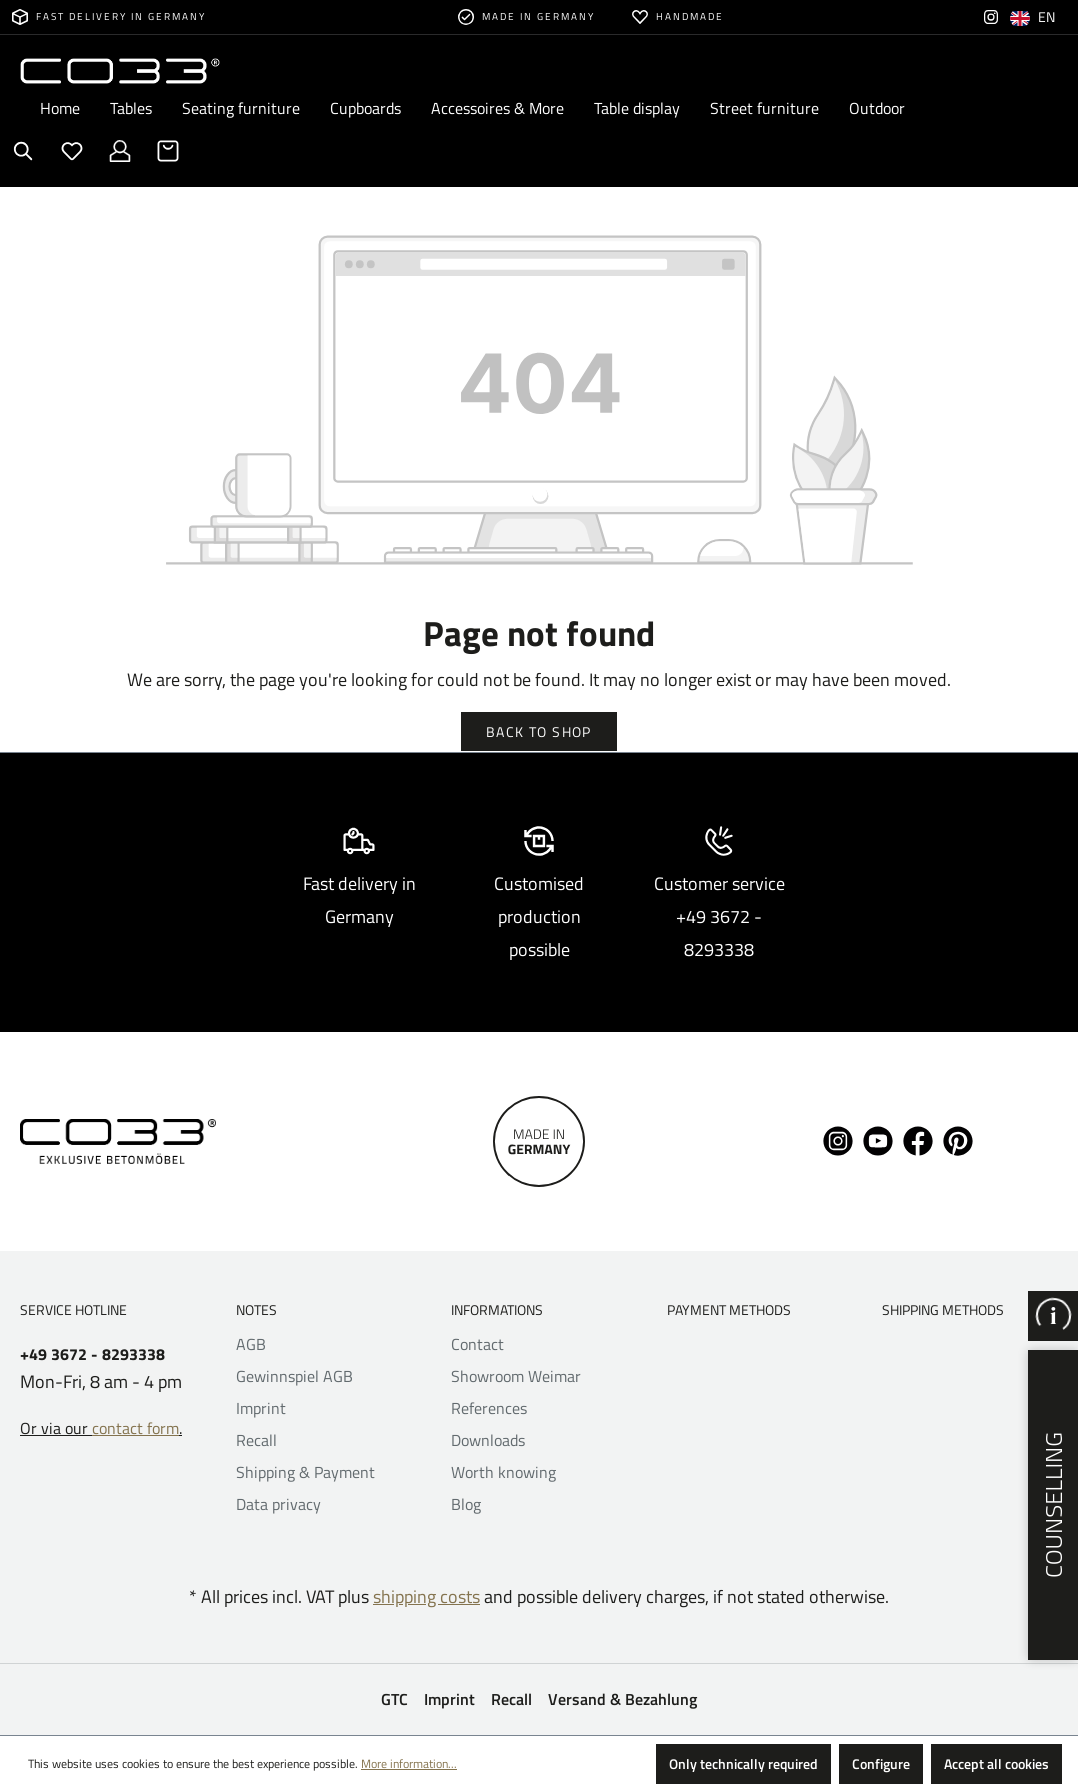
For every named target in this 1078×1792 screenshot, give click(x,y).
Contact (477, 1344)
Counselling (1053, 1505)
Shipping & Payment (305, 1472)
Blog (466, 1504)
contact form (135, 1428)
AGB (251, 1344)
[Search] (24, 151)
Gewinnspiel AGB (294, 1376)
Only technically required (743, 1763)
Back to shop (539, 731)
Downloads (488, 1440)
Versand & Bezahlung (622, 1699)
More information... (409, 1763)
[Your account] (120, 151)
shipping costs (426, 1596)
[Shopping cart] (168, 151)
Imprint (261, 1408)
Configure (881, 1763)
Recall (256, 1440)
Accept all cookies (996, 1763)
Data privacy (278, 1504)
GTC (394, 1699)
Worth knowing (503, 1472)
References (489, 1408)
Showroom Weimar (516, 1376)
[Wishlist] (72, 151)
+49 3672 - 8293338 (92, 1354)
